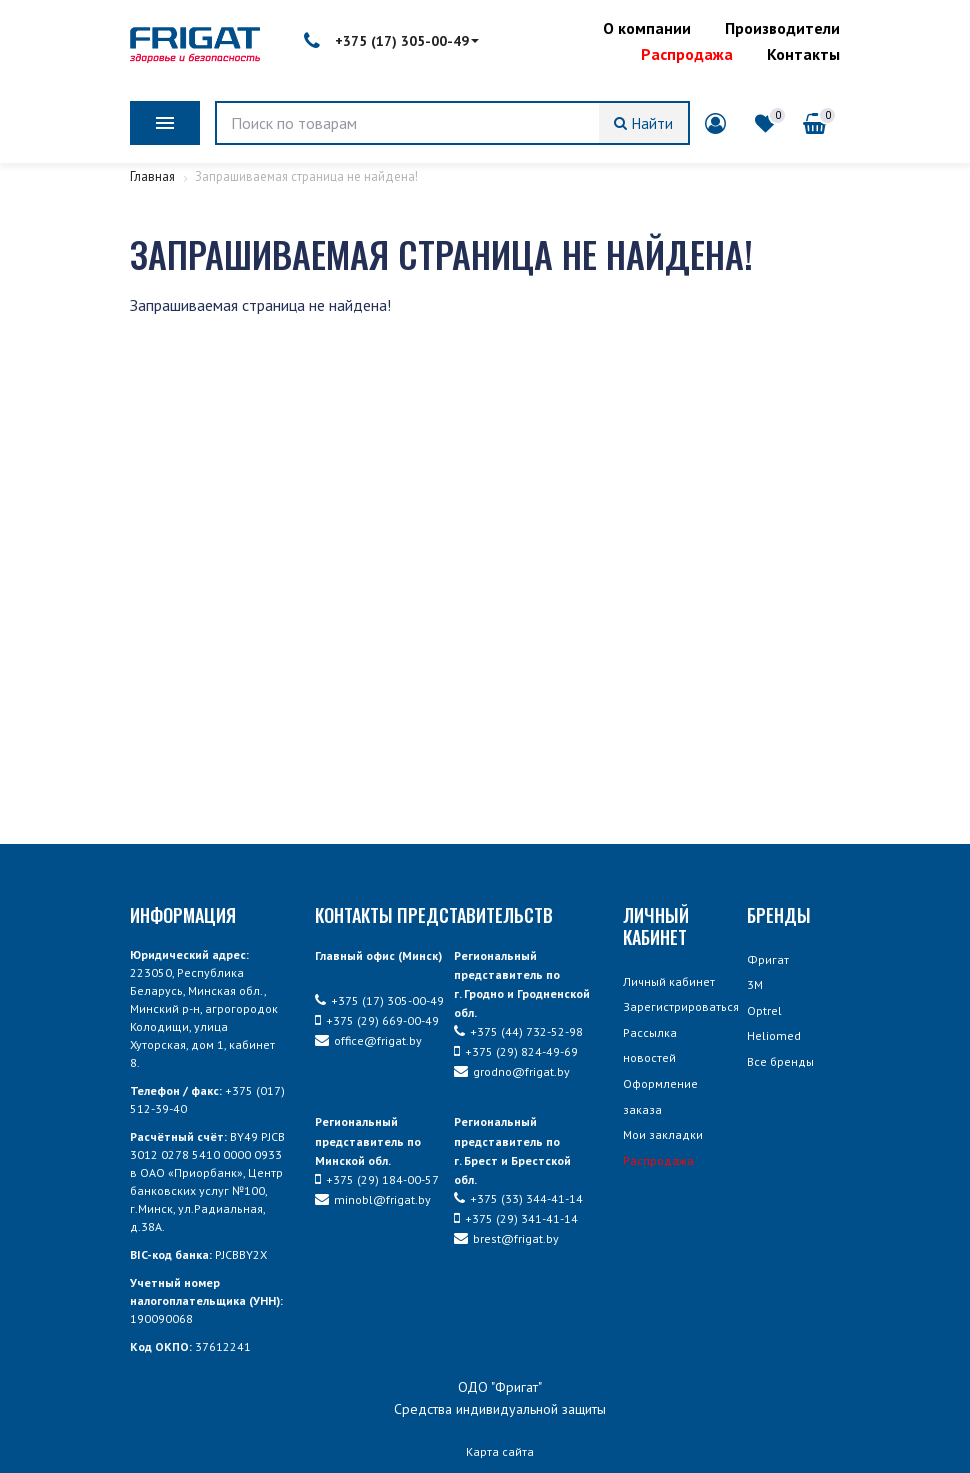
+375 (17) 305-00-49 (391, 41)
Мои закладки (663, 1134)
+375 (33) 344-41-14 (518, 1198)
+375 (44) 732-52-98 (518, 1031)
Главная (153, 176)
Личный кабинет (669, 981)
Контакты (803, 54)
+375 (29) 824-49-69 (516, 1051)
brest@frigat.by (506, 1238)
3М (755, 984)
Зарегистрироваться (681, 1006)
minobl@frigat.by (373, 1199)
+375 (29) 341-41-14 (516, 1218)
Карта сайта (500, 1451)
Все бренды (780, 1061)
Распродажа (687, 54)
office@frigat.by (368, 1040)
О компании (647, 28)
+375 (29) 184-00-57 (377, 1179)
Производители (782, 28)
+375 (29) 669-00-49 (377, 1020)
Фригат (768, 959)
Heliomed (774, 1035)
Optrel (764, 1010)
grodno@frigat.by (512, 1071)
